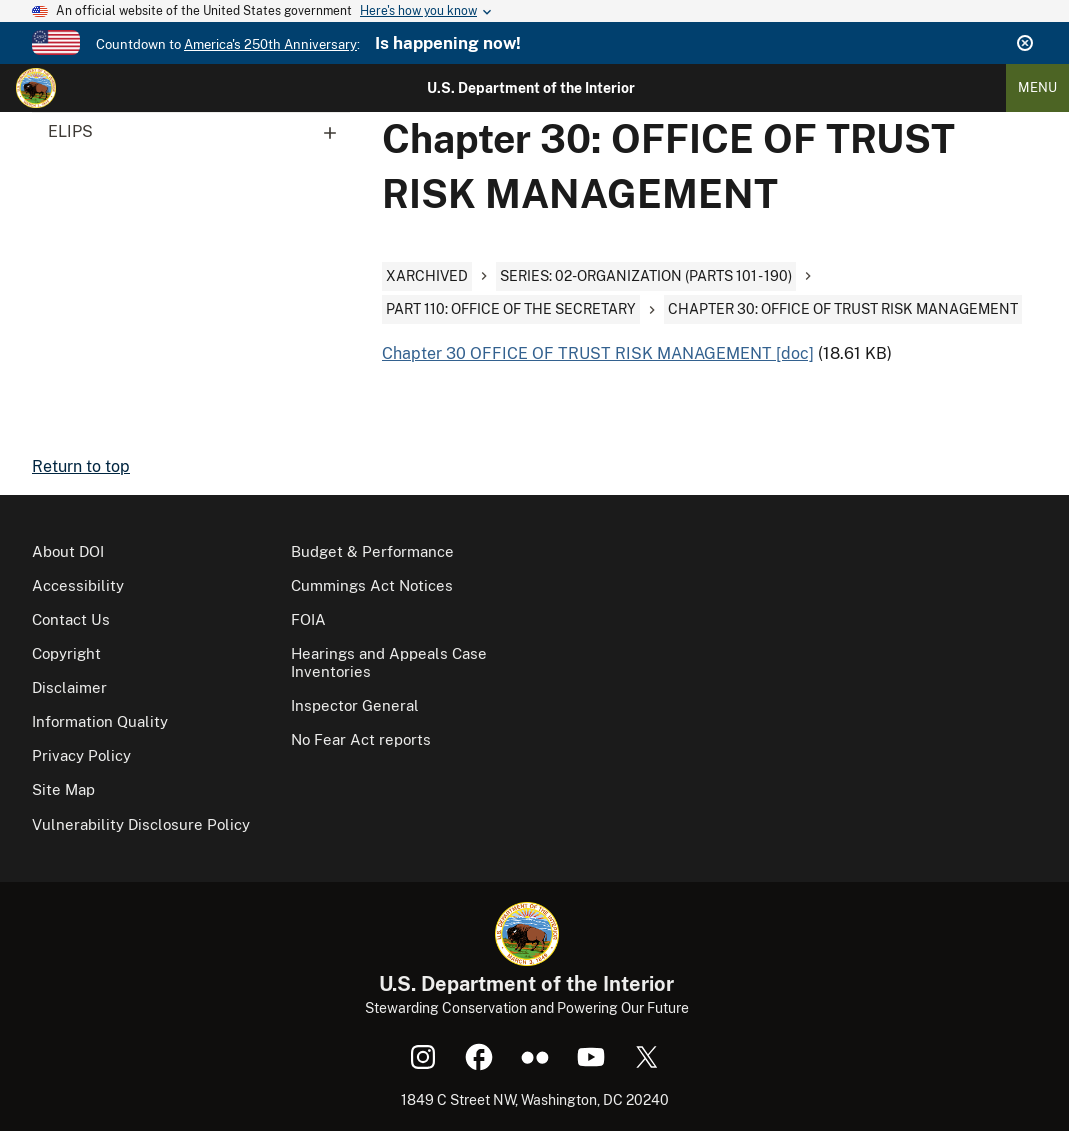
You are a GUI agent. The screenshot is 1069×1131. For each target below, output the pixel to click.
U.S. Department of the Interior (531, 88)
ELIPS (199, 132)
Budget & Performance (372, 551)
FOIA (308, 619)
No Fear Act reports (361, 739)
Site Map (63, 789)
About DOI (68, 551)
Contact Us (71, 619)
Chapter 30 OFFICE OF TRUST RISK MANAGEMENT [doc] (598, 353)
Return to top (81, 466)
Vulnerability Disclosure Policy (141, 824)
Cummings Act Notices (372, 585)
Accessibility (78, 585)
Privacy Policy (81, 755)
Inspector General (355, 705)
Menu (1037, 87)
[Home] (36, 88)
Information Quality (100, 721)
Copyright (66, 653)
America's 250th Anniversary (270, 44)
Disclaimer (69, 687)
